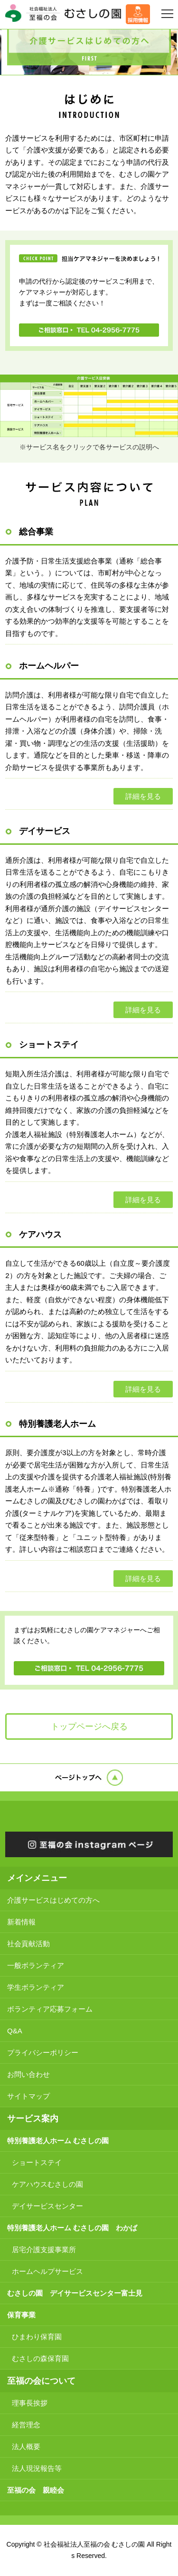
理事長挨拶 (29, 2403)
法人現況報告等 (37, 2468)
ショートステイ (37, 2162)
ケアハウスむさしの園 (47, 2184)
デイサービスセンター (47, 2206)
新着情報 (21, 1922)
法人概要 (26, 2446)
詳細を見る (143, 796)
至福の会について (41, 2381)
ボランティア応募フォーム (50, 2009)
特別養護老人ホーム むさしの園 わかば (72, 2228)
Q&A (14, 2031)
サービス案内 (32, 2118)
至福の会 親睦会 (35, 2490)
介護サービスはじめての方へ (53, 1900)
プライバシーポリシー (42, 2052)
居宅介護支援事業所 (44, 2249)
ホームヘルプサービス (47, 2271)
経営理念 (26, 2425)
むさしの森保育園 (40, 2358)
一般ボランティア (35, 1965)
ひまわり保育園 (37, 2337)
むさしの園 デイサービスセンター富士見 (74, 2293)
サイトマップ (28, 2096)
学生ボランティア (35, 1987)
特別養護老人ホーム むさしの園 (58, 2141)
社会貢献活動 (28, 1944)
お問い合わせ (28, 2074)
